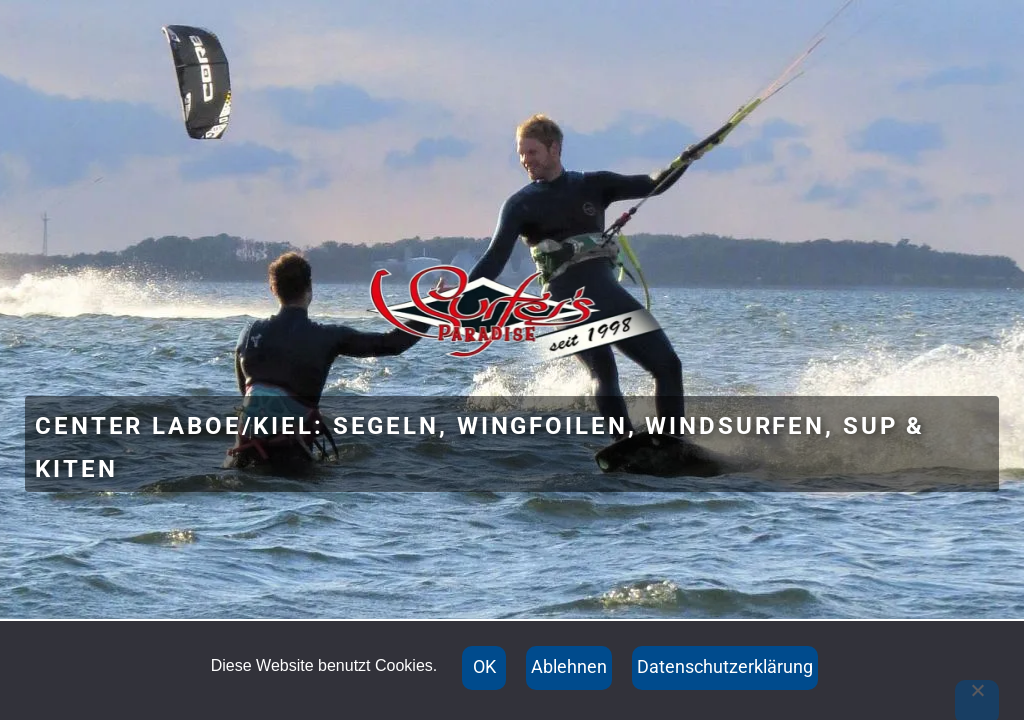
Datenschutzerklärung (725, 666)
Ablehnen (569, 666)
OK (484, 666)
